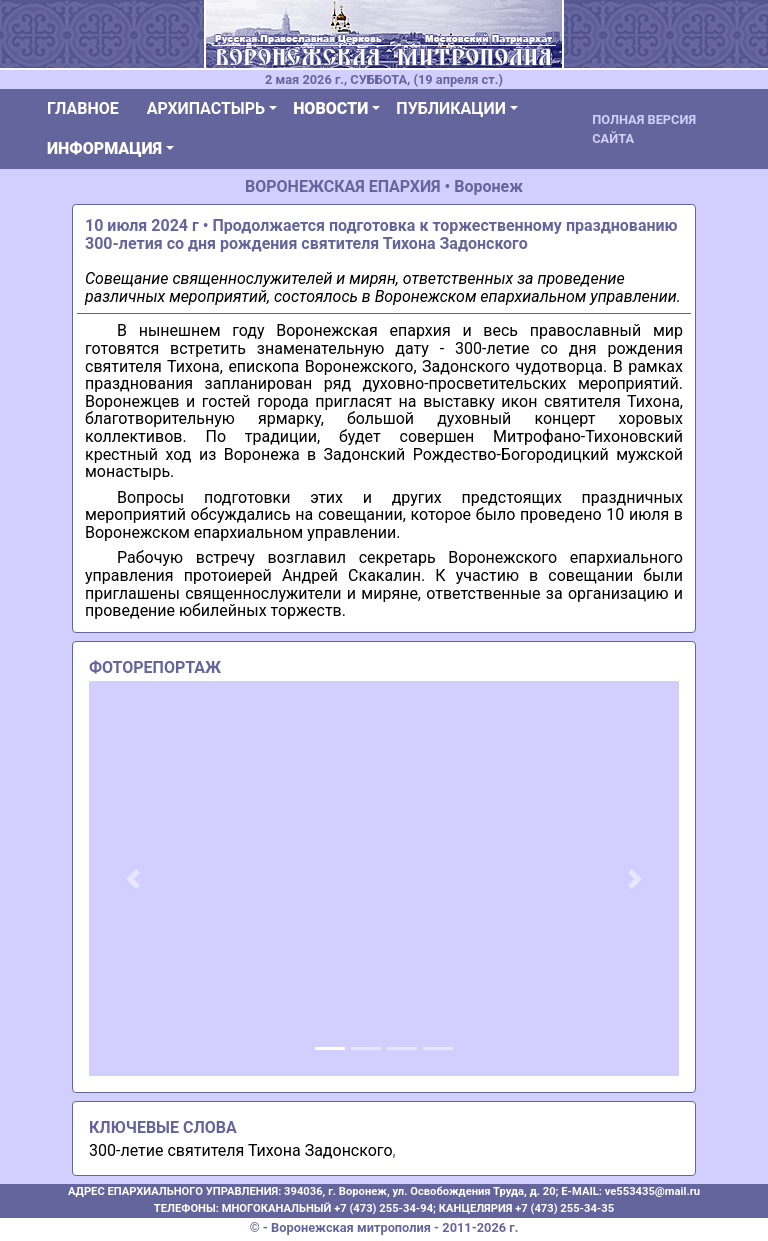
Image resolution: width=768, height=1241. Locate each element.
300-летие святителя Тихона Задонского (241, 1150)
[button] (133, 878)
